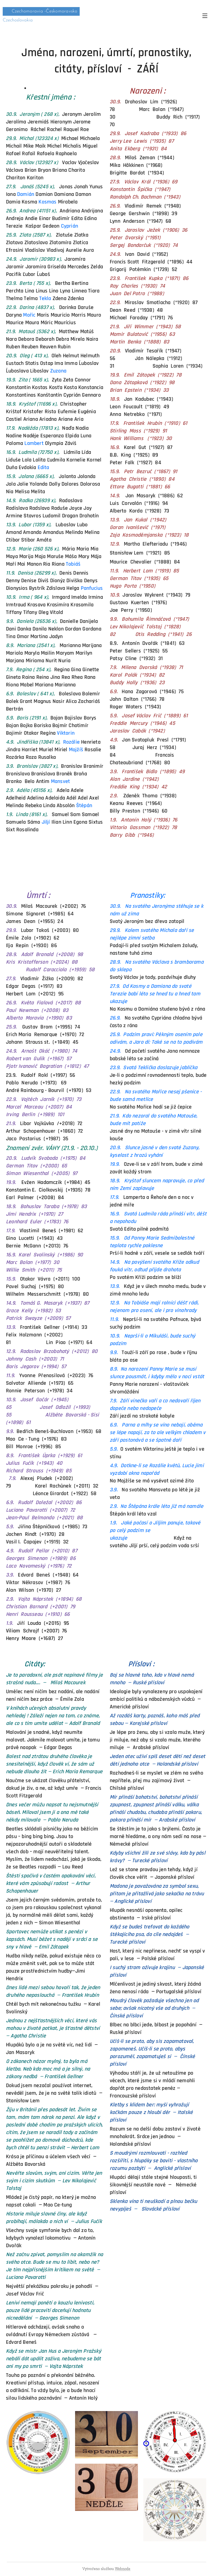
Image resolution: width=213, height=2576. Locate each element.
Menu (204, 15)
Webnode (123, 2569)
